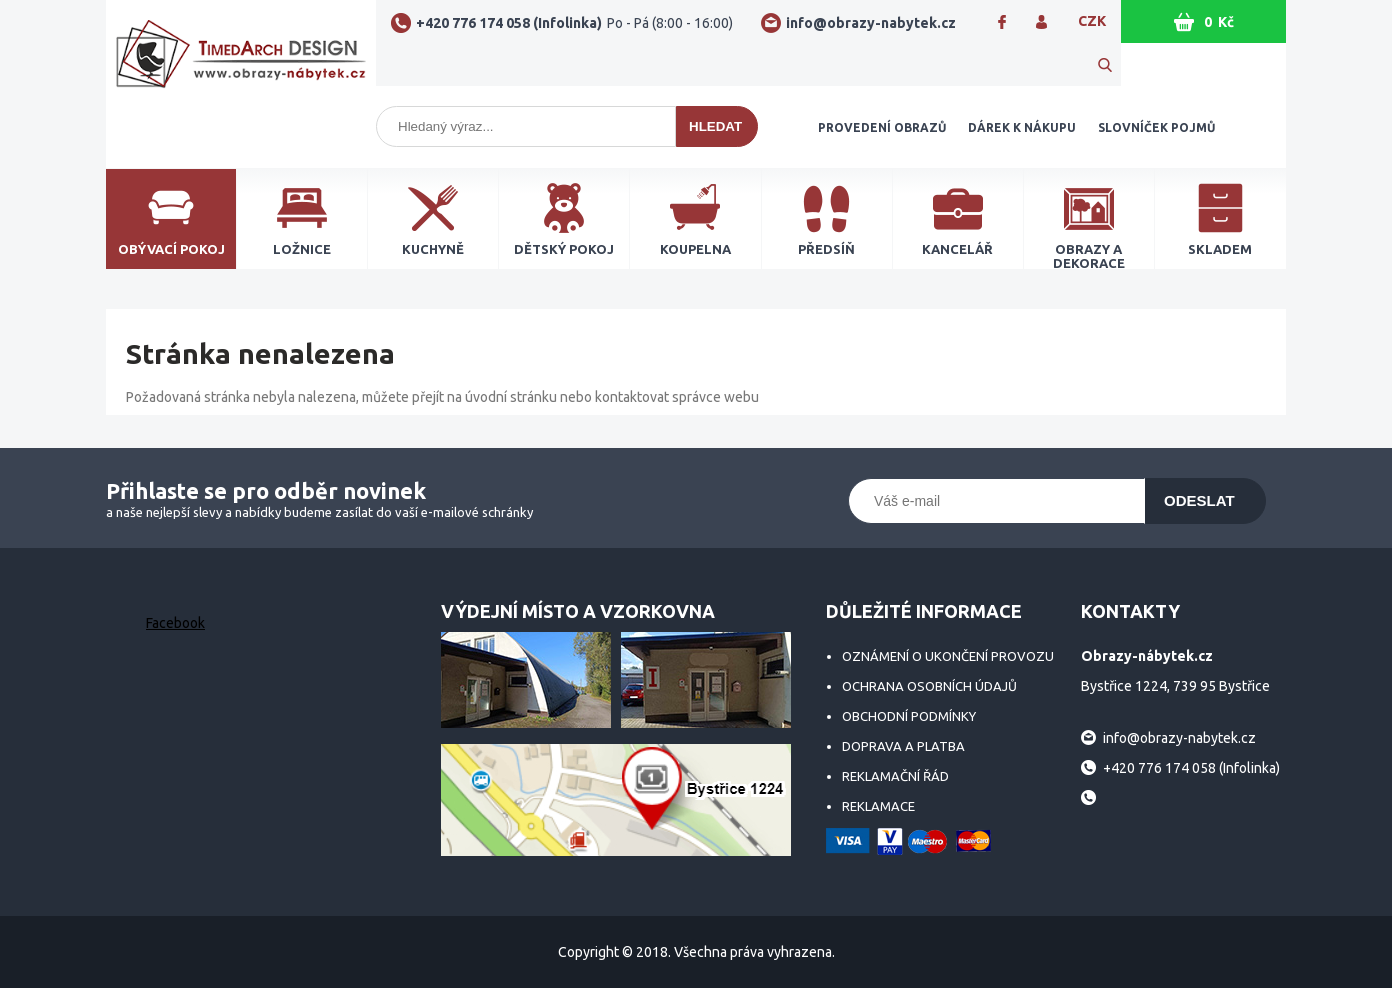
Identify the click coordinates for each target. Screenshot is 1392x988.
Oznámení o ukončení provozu (948, 656)
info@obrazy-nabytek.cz (871, 23)
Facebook (175, 623)
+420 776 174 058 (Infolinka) (574, 23)
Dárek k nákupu (1022, 127)
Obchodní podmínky (909, 716)
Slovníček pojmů (1156, 127)
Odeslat (1199, 500)
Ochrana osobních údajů (929, 686)
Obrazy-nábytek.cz (241, 62)
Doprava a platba (903, 746)
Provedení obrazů (882, 127)
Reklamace (878, 806)
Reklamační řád (895, 776)
